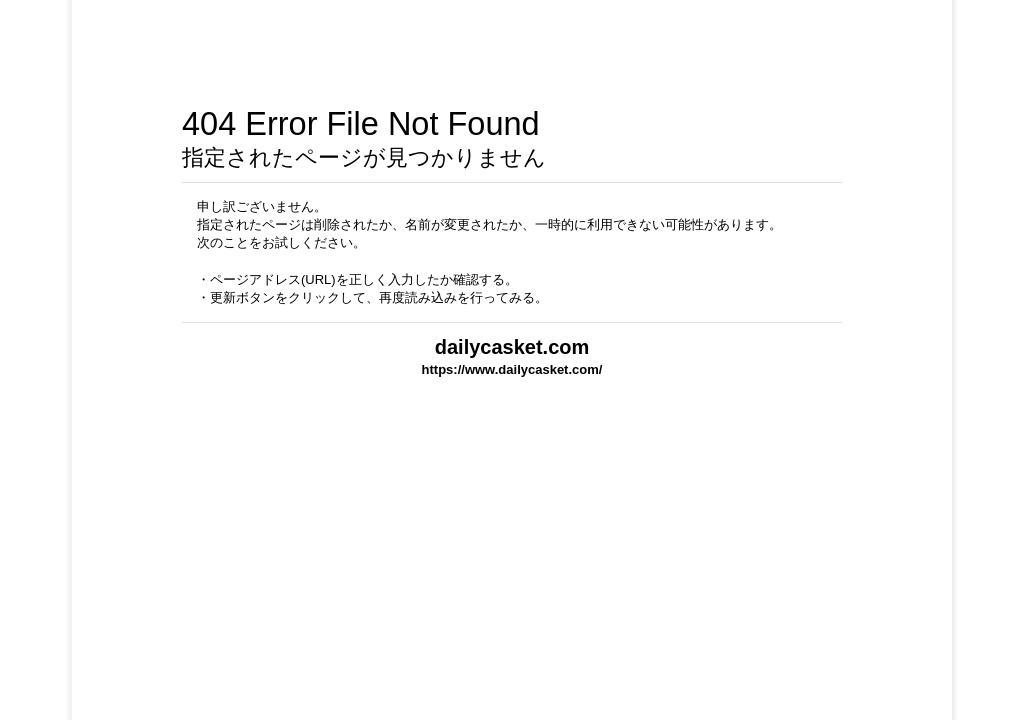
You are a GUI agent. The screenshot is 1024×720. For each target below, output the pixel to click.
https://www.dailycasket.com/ (512, 369)
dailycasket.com (512, 347)
